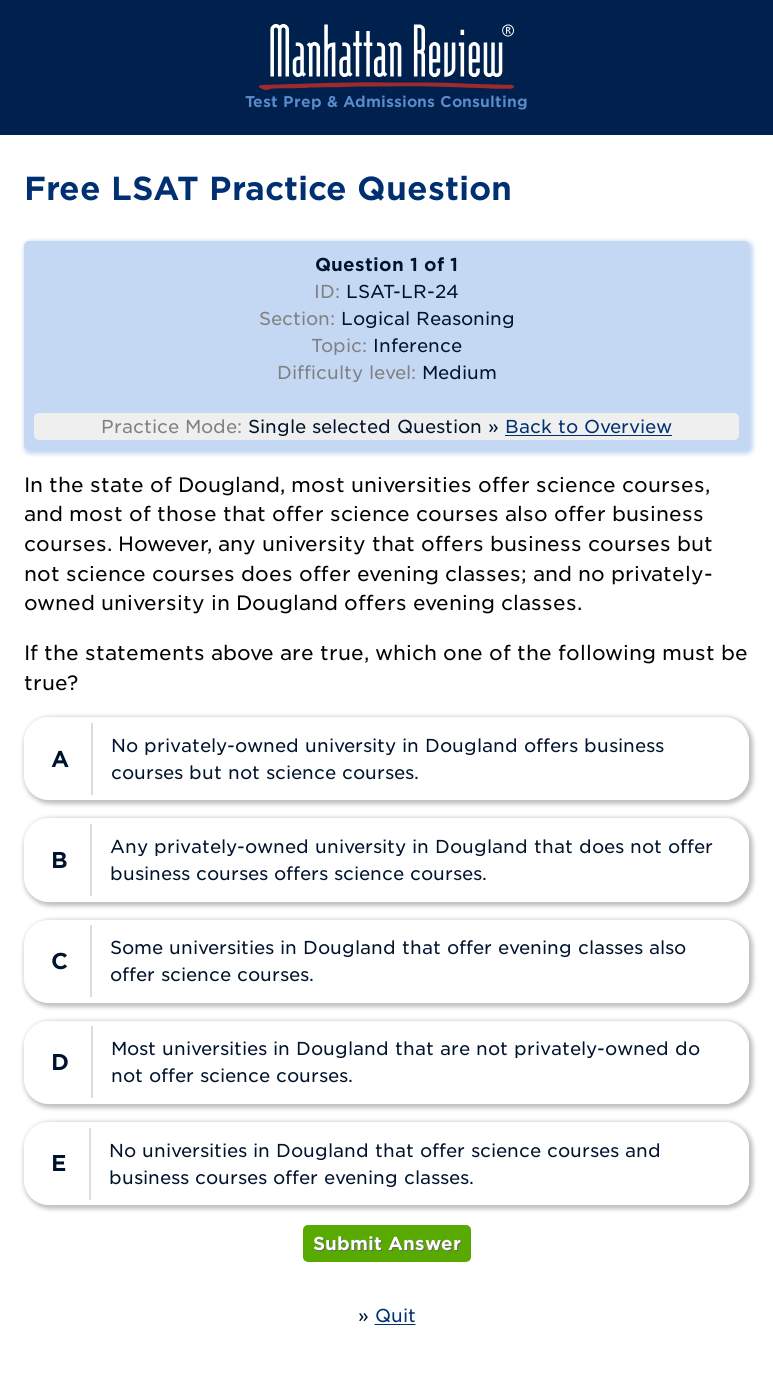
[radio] (386, 758)
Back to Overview (588, 426)
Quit (395, 1315)
